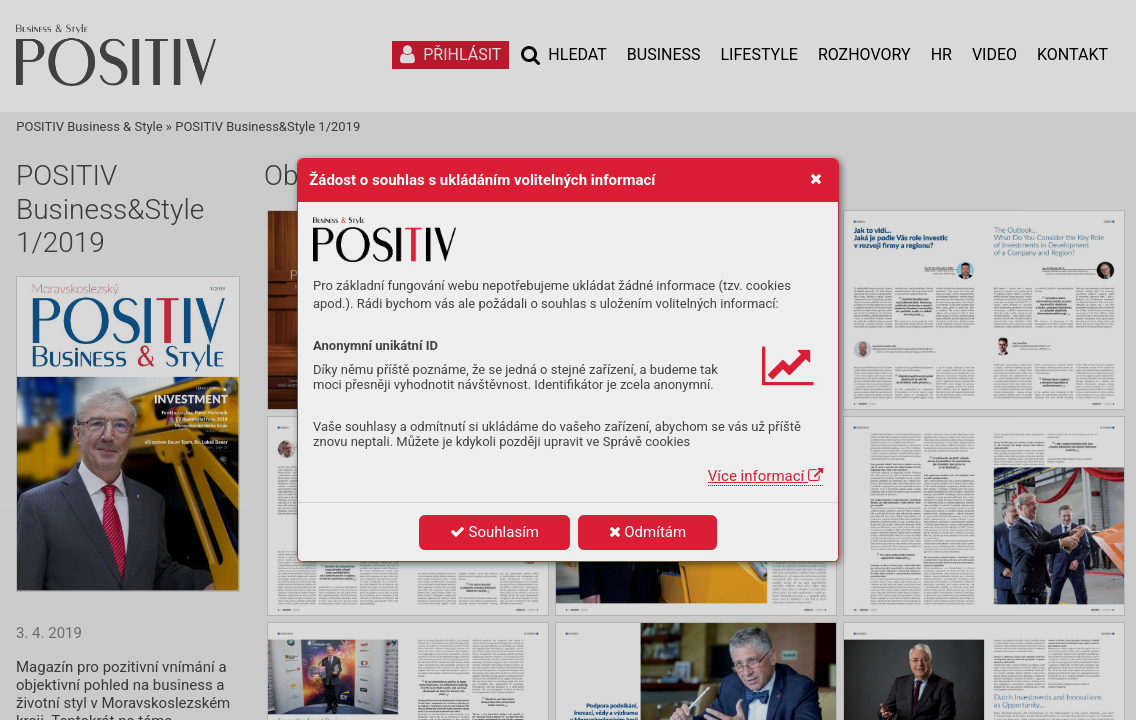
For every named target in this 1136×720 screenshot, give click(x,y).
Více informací (765, 476)
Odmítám (648, 532)
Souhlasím (494, 532)
